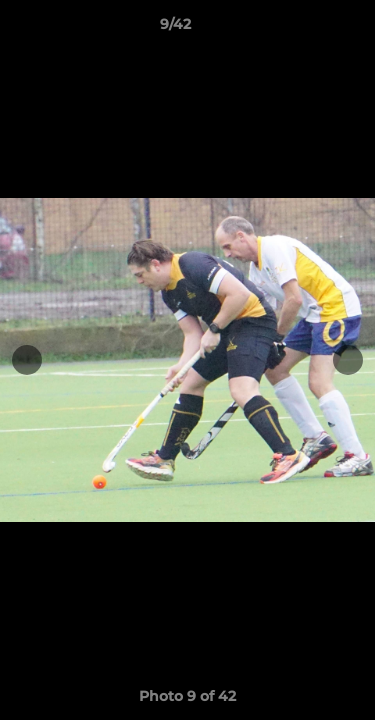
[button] (303, 29)
